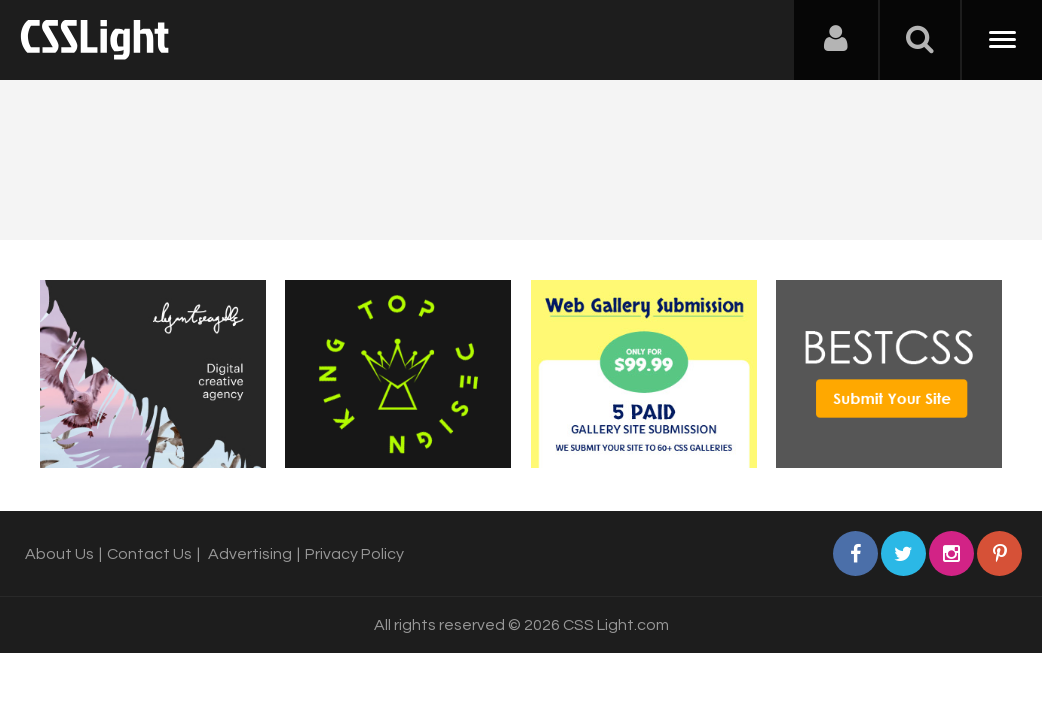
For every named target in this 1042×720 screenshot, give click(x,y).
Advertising (250, 554)
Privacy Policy (354, 554)
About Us (59, 554)
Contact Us (149, 554)
